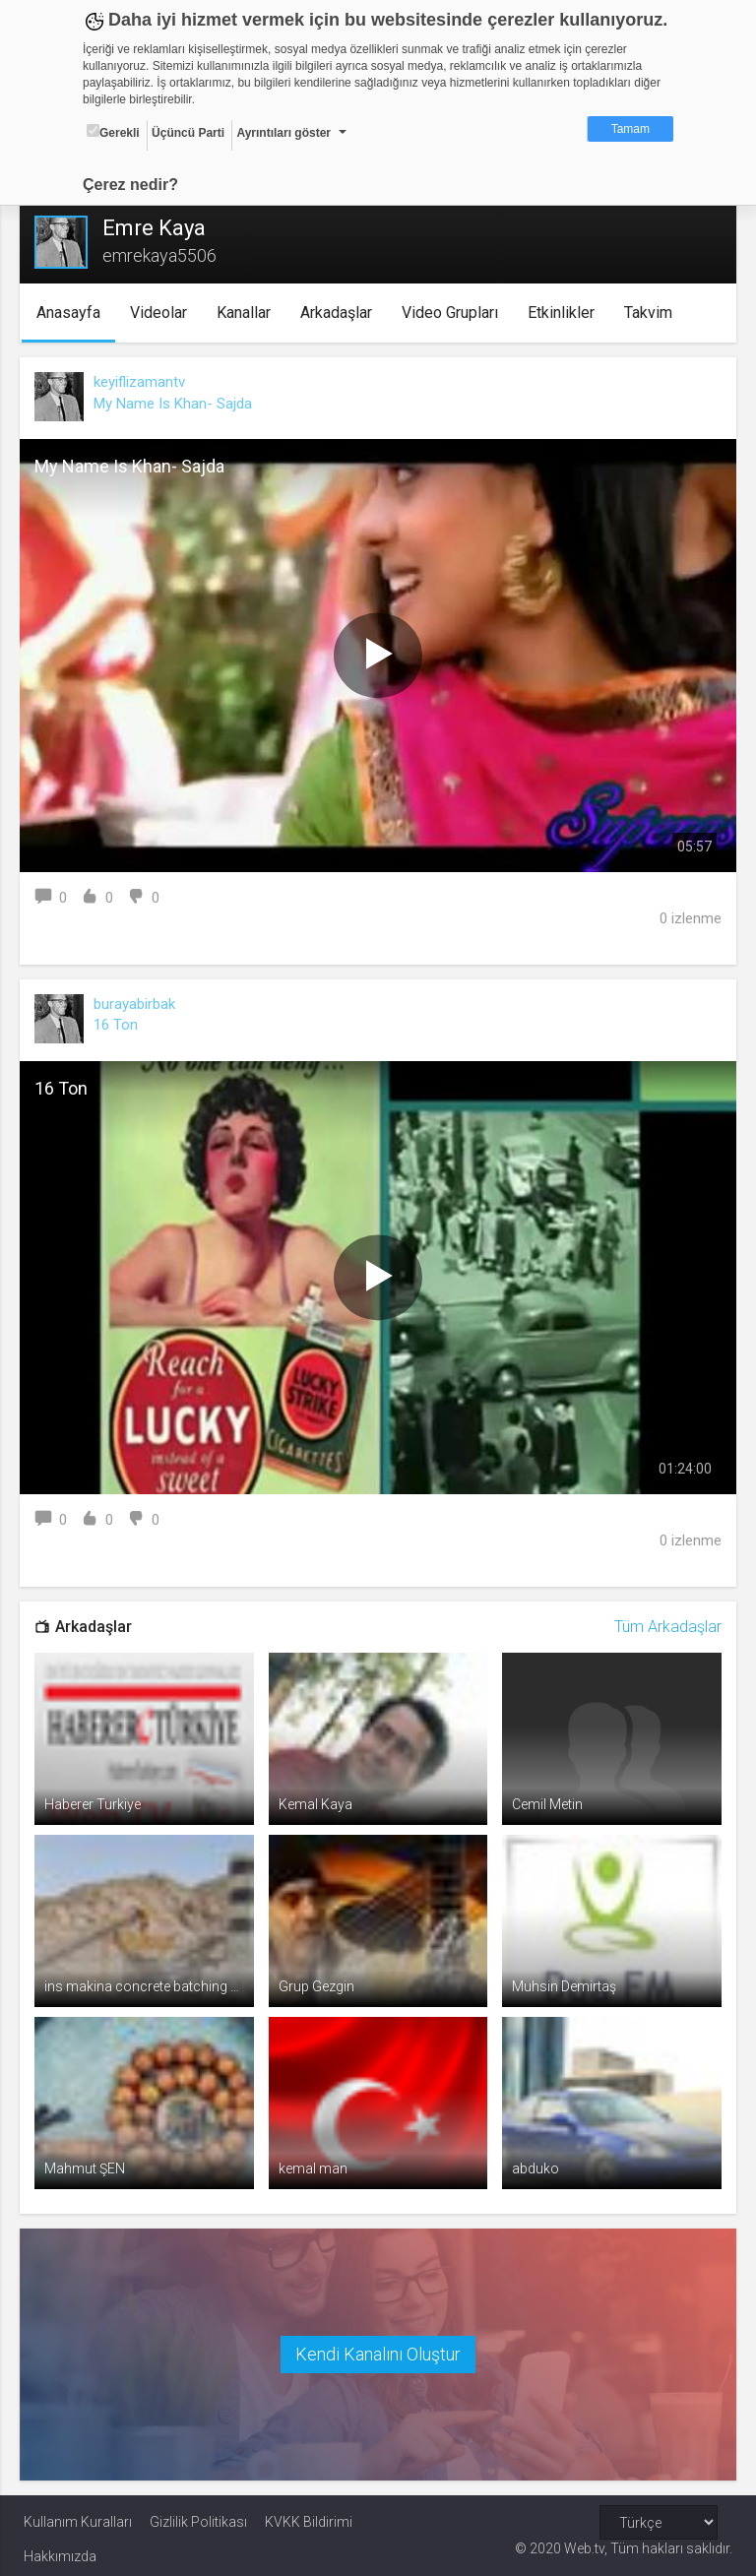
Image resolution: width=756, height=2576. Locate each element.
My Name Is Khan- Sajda (176, 403)
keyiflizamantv (143, 382)
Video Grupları (455, 312)
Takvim (653, 312)
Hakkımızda (60, 2548)
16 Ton (119, 1025)
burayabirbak (138, 1004)
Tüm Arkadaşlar (664, 1626)
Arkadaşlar (341, 312)
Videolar (163, 312)
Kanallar (248, 312)
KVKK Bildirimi (308, 2514)
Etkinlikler (566, 312)
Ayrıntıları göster (283, 133)
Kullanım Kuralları (78, 2514)
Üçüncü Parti (188, 133)
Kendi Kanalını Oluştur (378, 2347)
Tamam (630, 129)
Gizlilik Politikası (198, 2514)
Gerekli (113, 132)
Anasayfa (73, 312)
